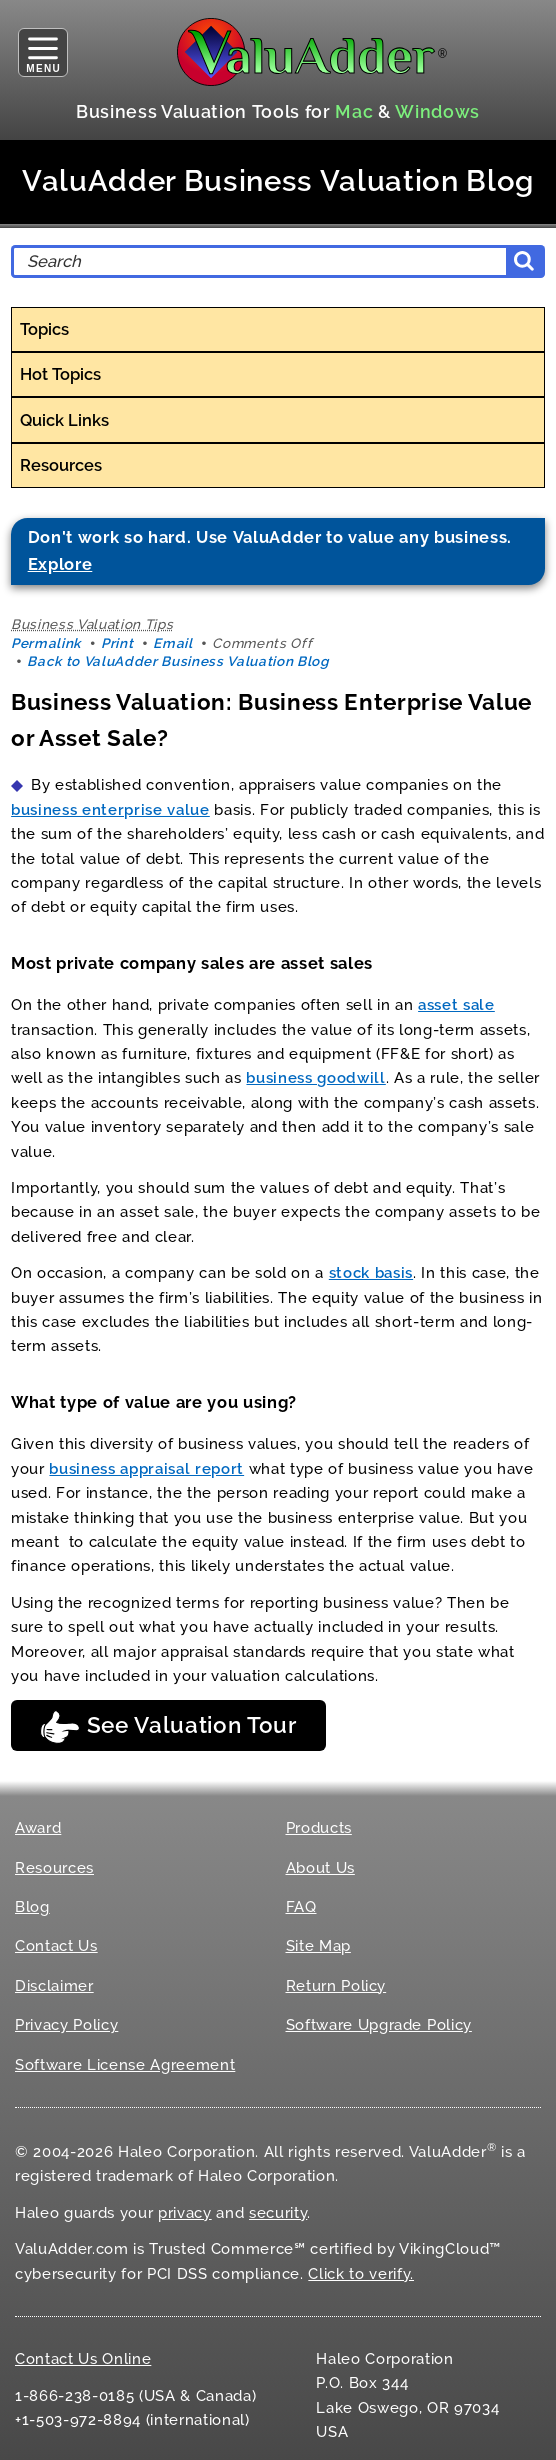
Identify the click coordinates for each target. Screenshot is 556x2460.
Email (172, 643)
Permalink (46, 643)
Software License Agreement (125, 2065)
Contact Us (56, 1946)
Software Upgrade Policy (379, 2025)
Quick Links (64, 420)
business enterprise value (110, 810)
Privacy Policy (66, 2025)
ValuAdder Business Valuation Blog (278, 181)
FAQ (301, 1907)
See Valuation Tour (168, 1727)
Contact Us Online (83, 2359)
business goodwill (315, 1078)
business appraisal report (146, 1469)
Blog (32, 1907)
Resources (61, 465)
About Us (320, 1868)
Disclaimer (54, 1986)
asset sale (456, 1005)
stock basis (371, 1273)
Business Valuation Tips (92, 624)
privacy (185, 2213)
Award (38, 1828)
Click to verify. (361, 2274)
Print (117, 643)
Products (319, 1828)
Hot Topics (60, 374)
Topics (44, 329)
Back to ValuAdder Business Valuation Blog (177, 661)
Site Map (318, 1946)
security (278, 2213)
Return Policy (336, 1986)
